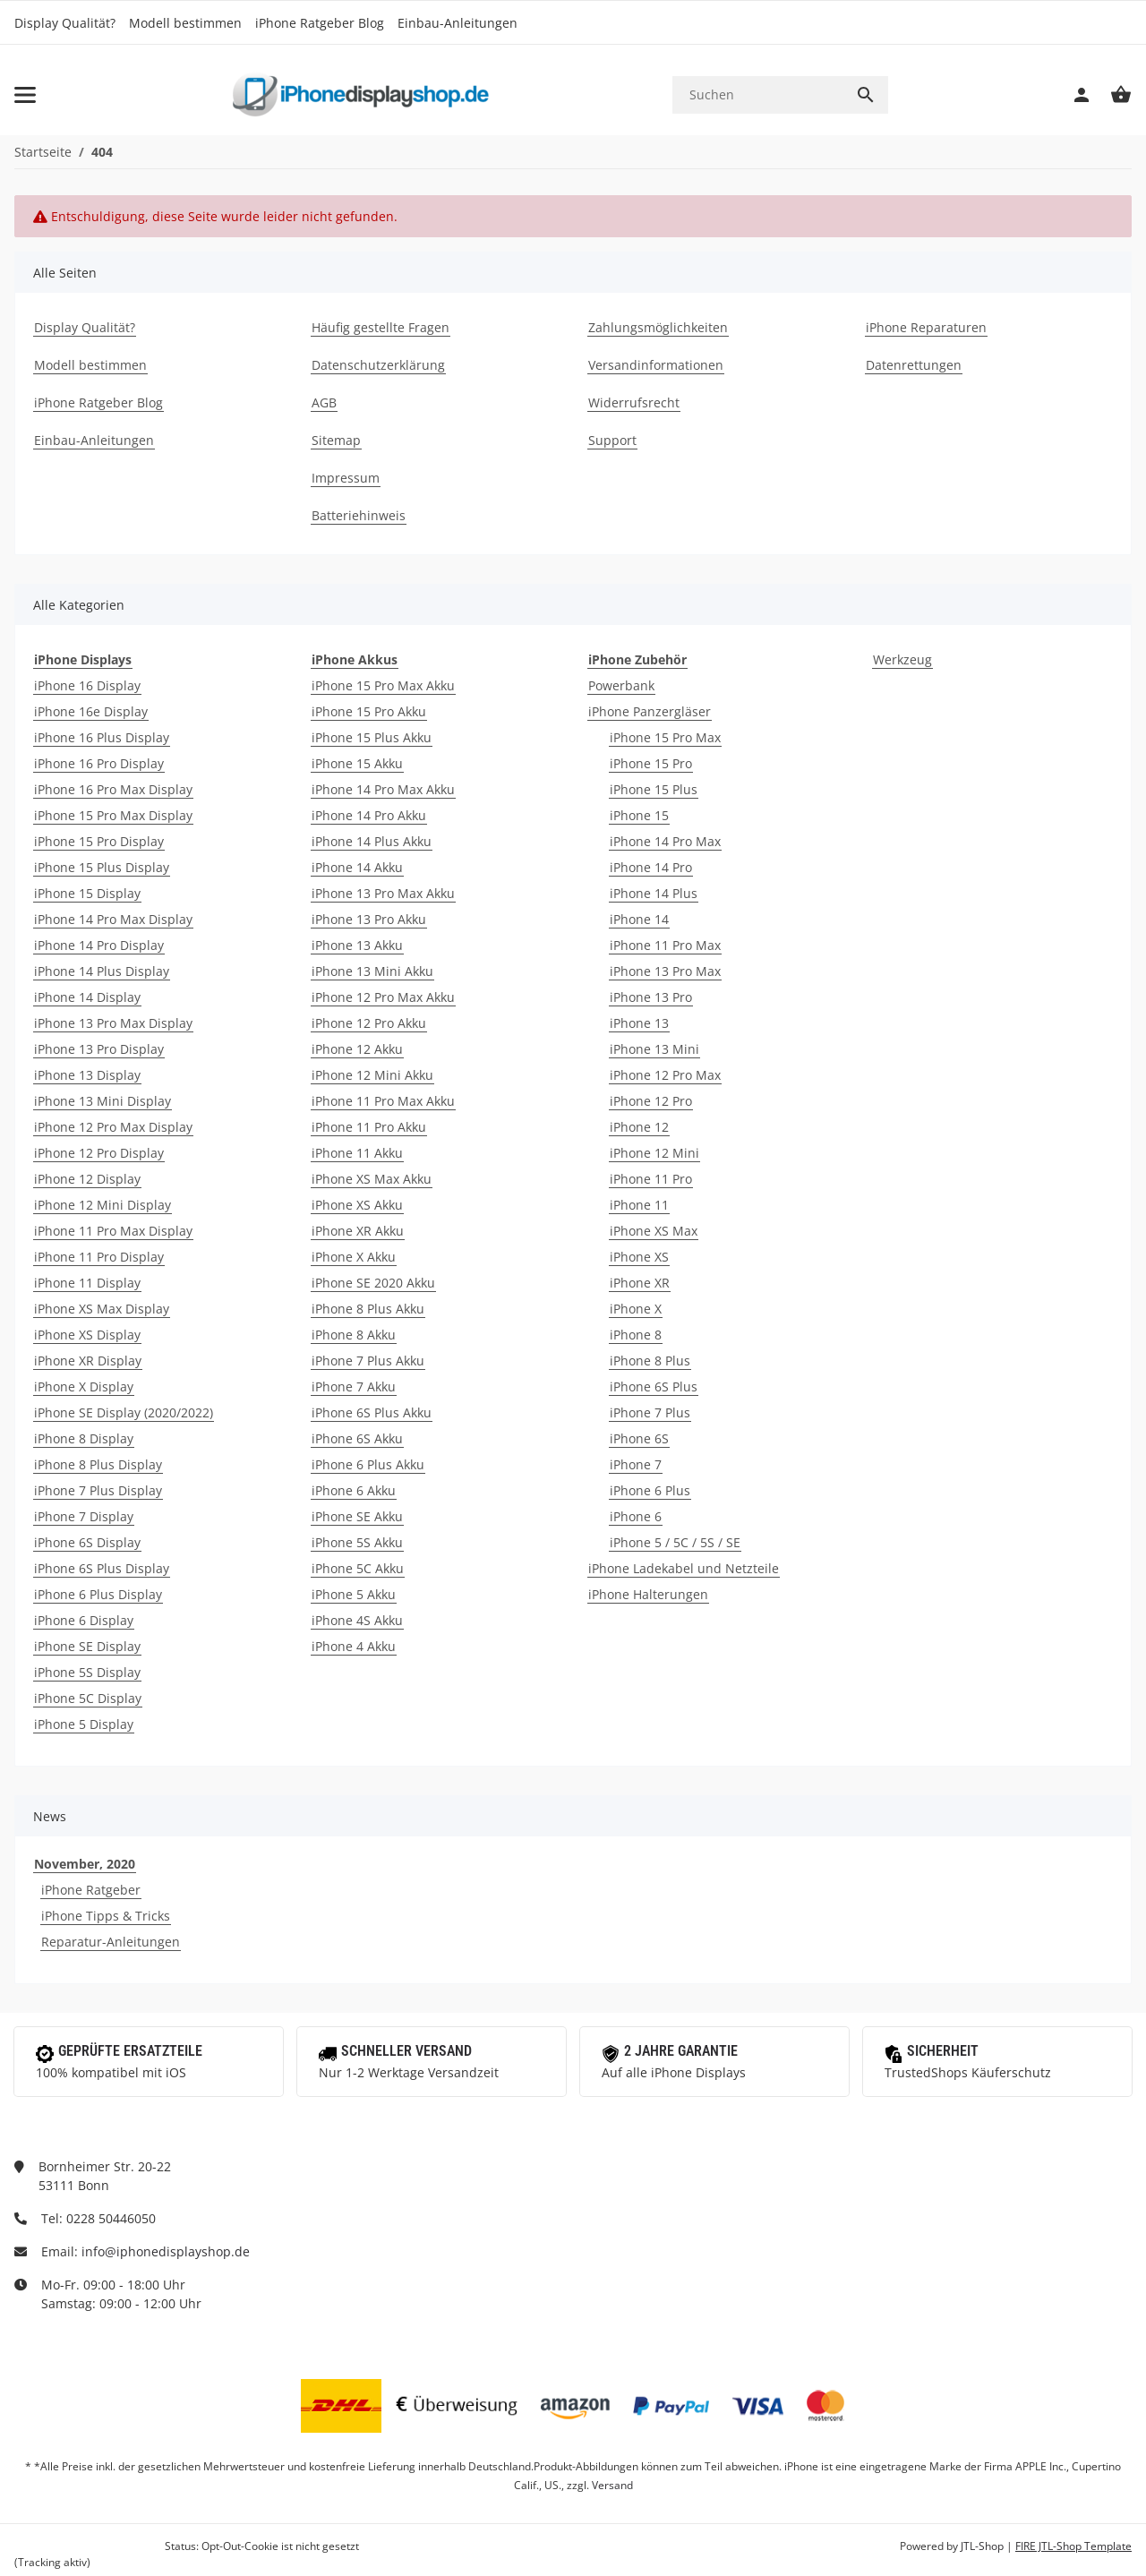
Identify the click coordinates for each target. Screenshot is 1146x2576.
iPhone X (636, 1308)
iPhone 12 (639, 1126)
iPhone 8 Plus (650, 1360)
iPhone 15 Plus (653, 789)
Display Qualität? (64, 22)
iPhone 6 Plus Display (98, 1594)
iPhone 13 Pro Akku (369, 919)
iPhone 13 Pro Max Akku (383, 893)
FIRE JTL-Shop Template (1073, 2546)
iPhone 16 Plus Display (101, 737)
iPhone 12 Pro (651, 1100)
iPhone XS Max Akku (372, 1178)
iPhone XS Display (87, 1334)
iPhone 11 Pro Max (665, 945)
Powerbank (621, 685)
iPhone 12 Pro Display (99, 1152)
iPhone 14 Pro (651, 867)
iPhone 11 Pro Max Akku (383, 1100)
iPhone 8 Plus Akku (368, 1308)
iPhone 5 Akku (354, 1594)
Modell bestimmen (185, 22)
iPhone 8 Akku (354, 1334)
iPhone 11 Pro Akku (369, 1126)
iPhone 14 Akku (357, 867)
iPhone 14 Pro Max (665, 841)
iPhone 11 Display (87, 1282)
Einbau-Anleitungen (457, 22)
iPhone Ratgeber (91, 1889)
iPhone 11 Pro (651, 1178)
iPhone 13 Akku (357, 945)
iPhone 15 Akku (357, 763)
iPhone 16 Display (87, 685)
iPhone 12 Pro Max (665, 1074)
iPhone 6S (639, 1438)
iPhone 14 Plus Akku (372, 841)
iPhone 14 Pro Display (99, 945)
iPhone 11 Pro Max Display (113, 1230)
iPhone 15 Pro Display (99, 841)
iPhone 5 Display (83, 1724)
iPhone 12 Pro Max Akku (383, 997)
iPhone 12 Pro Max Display (113, 1126)
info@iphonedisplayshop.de (165, 2251)
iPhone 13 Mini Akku (372, 971)
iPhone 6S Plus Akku (372, 1412)
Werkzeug (902, 659)
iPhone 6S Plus (653, 1386)
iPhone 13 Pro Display (99, 1048)
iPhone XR (640, 1282)
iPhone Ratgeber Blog (319, 22)
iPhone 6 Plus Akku (368, 1464)
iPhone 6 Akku (354, 1490)
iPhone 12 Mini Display (102, 1204)
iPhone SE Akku (357, 1516)
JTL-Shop (983, 2546)
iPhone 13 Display (87, 1074)
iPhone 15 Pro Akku (369, 711)
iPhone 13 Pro (651, 997)
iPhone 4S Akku (357, 1620)
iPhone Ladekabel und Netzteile (683, 1568)
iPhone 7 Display (83, 1516)
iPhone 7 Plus (650, 1412)
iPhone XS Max (653, 1230)
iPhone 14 (639, 919)
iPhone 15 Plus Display (101, 867)
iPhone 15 (639, 815)
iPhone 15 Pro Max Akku (383, 685)
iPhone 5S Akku (357, 1542)
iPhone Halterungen (648, 1594)
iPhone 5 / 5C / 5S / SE (675, 1542)
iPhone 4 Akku (354, 1646)
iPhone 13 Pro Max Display (113, 1022)
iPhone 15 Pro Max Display (113, 815)
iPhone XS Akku (357, 1204)
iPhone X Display (83, 1386)
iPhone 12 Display (87, 1178)
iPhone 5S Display (87, 1672)
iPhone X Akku (354, 1256)
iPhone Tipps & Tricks (105, 1915)
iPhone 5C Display (87, 1698)
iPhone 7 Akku (354, 1386)
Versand (612, 2485)
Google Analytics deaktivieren (88, 2546)
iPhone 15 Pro (651, 763)
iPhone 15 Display (87, 893)
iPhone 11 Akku (357, 1152)
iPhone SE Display (87, 1646)
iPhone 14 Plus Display (101, 971)
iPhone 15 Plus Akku (372, 737)
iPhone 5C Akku (358, 1568)
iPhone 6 (636, 1516)
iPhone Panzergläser (649, 711)
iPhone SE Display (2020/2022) (123, 1412)
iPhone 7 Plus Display (98, 1490)
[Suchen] (757, 94)
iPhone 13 (639, 1022)
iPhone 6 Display (83, 1620)
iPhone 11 (639, 1204)
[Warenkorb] (1112, 95)
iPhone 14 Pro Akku (369, 815)
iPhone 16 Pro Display (99, 763)
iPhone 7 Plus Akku (368, 1360)
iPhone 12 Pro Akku (369, 1022)
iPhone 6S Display (87, 1542)
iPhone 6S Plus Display (101, 1568)
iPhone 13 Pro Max (665, 971)
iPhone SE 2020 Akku (373, 1282)
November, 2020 (84, 1863)
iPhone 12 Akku (357, 1048)
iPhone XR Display (87, 1360)
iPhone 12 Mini (654, 1152)
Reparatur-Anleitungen (110, 1941)
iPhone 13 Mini (654, 1048)
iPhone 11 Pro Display (99, 1256)
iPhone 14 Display (87, 997)
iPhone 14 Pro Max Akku (383, 789)
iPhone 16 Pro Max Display (113, 789)
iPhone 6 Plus (650, 1490)
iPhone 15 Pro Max (665, 737)
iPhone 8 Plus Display (98, 1464)
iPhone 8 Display (83, 1438)
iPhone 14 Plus (653, 893)
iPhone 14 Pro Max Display (113, 919)
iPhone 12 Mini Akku (372, 1074)
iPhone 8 (636, 1334)
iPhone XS (639, 1256)
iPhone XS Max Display (101, 1308)
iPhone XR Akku (358, 1230)
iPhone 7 (636, 1464)
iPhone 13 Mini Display (102, 1100)
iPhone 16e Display (91, 711)
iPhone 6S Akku (357, 1438)
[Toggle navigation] (25, 95)
